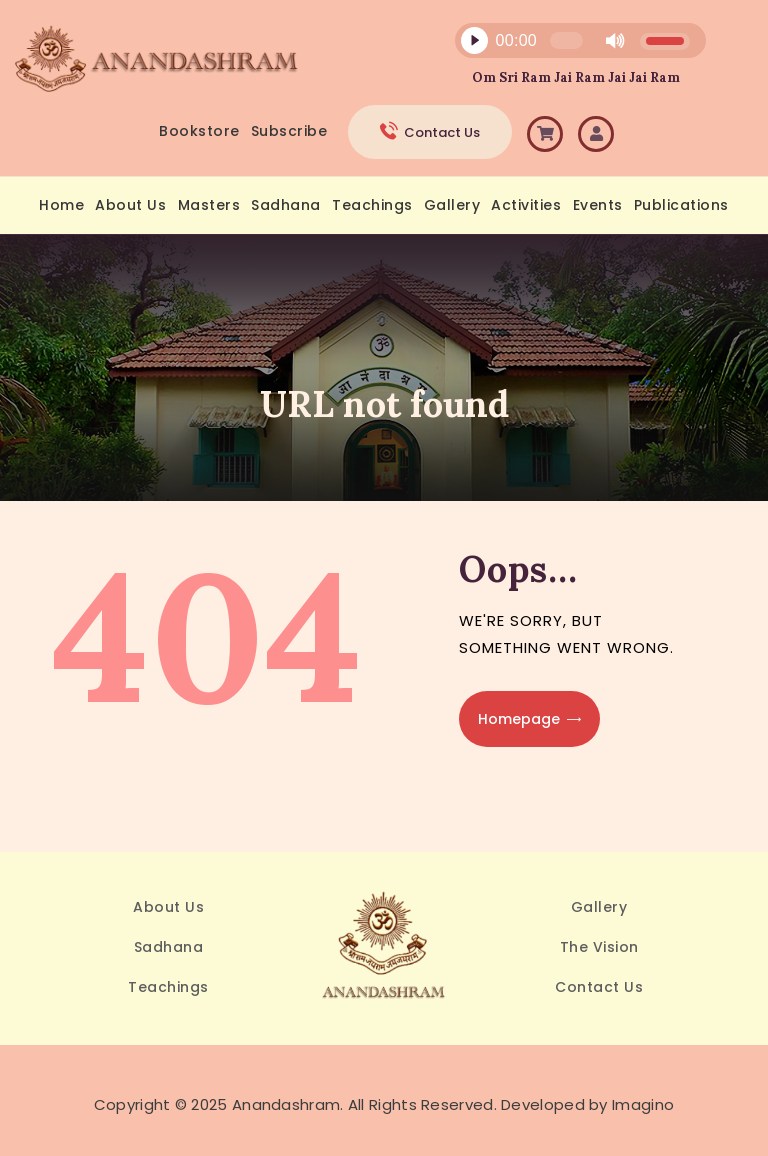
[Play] (474, 41)
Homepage (519, 719)
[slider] (566, 40)
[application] (569, 45)
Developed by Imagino (587, 1104)
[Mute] (615, 41)
